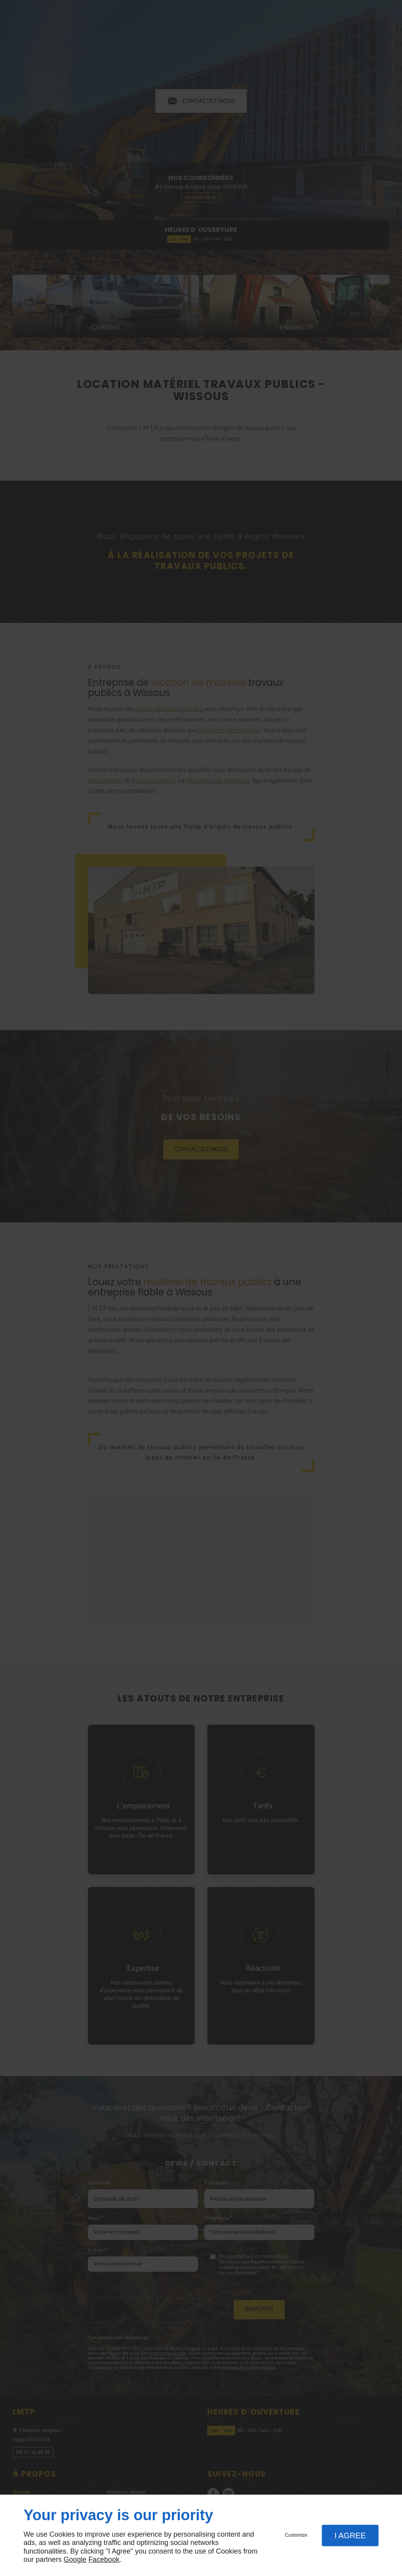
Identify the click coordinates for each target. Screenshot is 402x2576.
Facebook (103, 2559)
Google (75, 2559)
